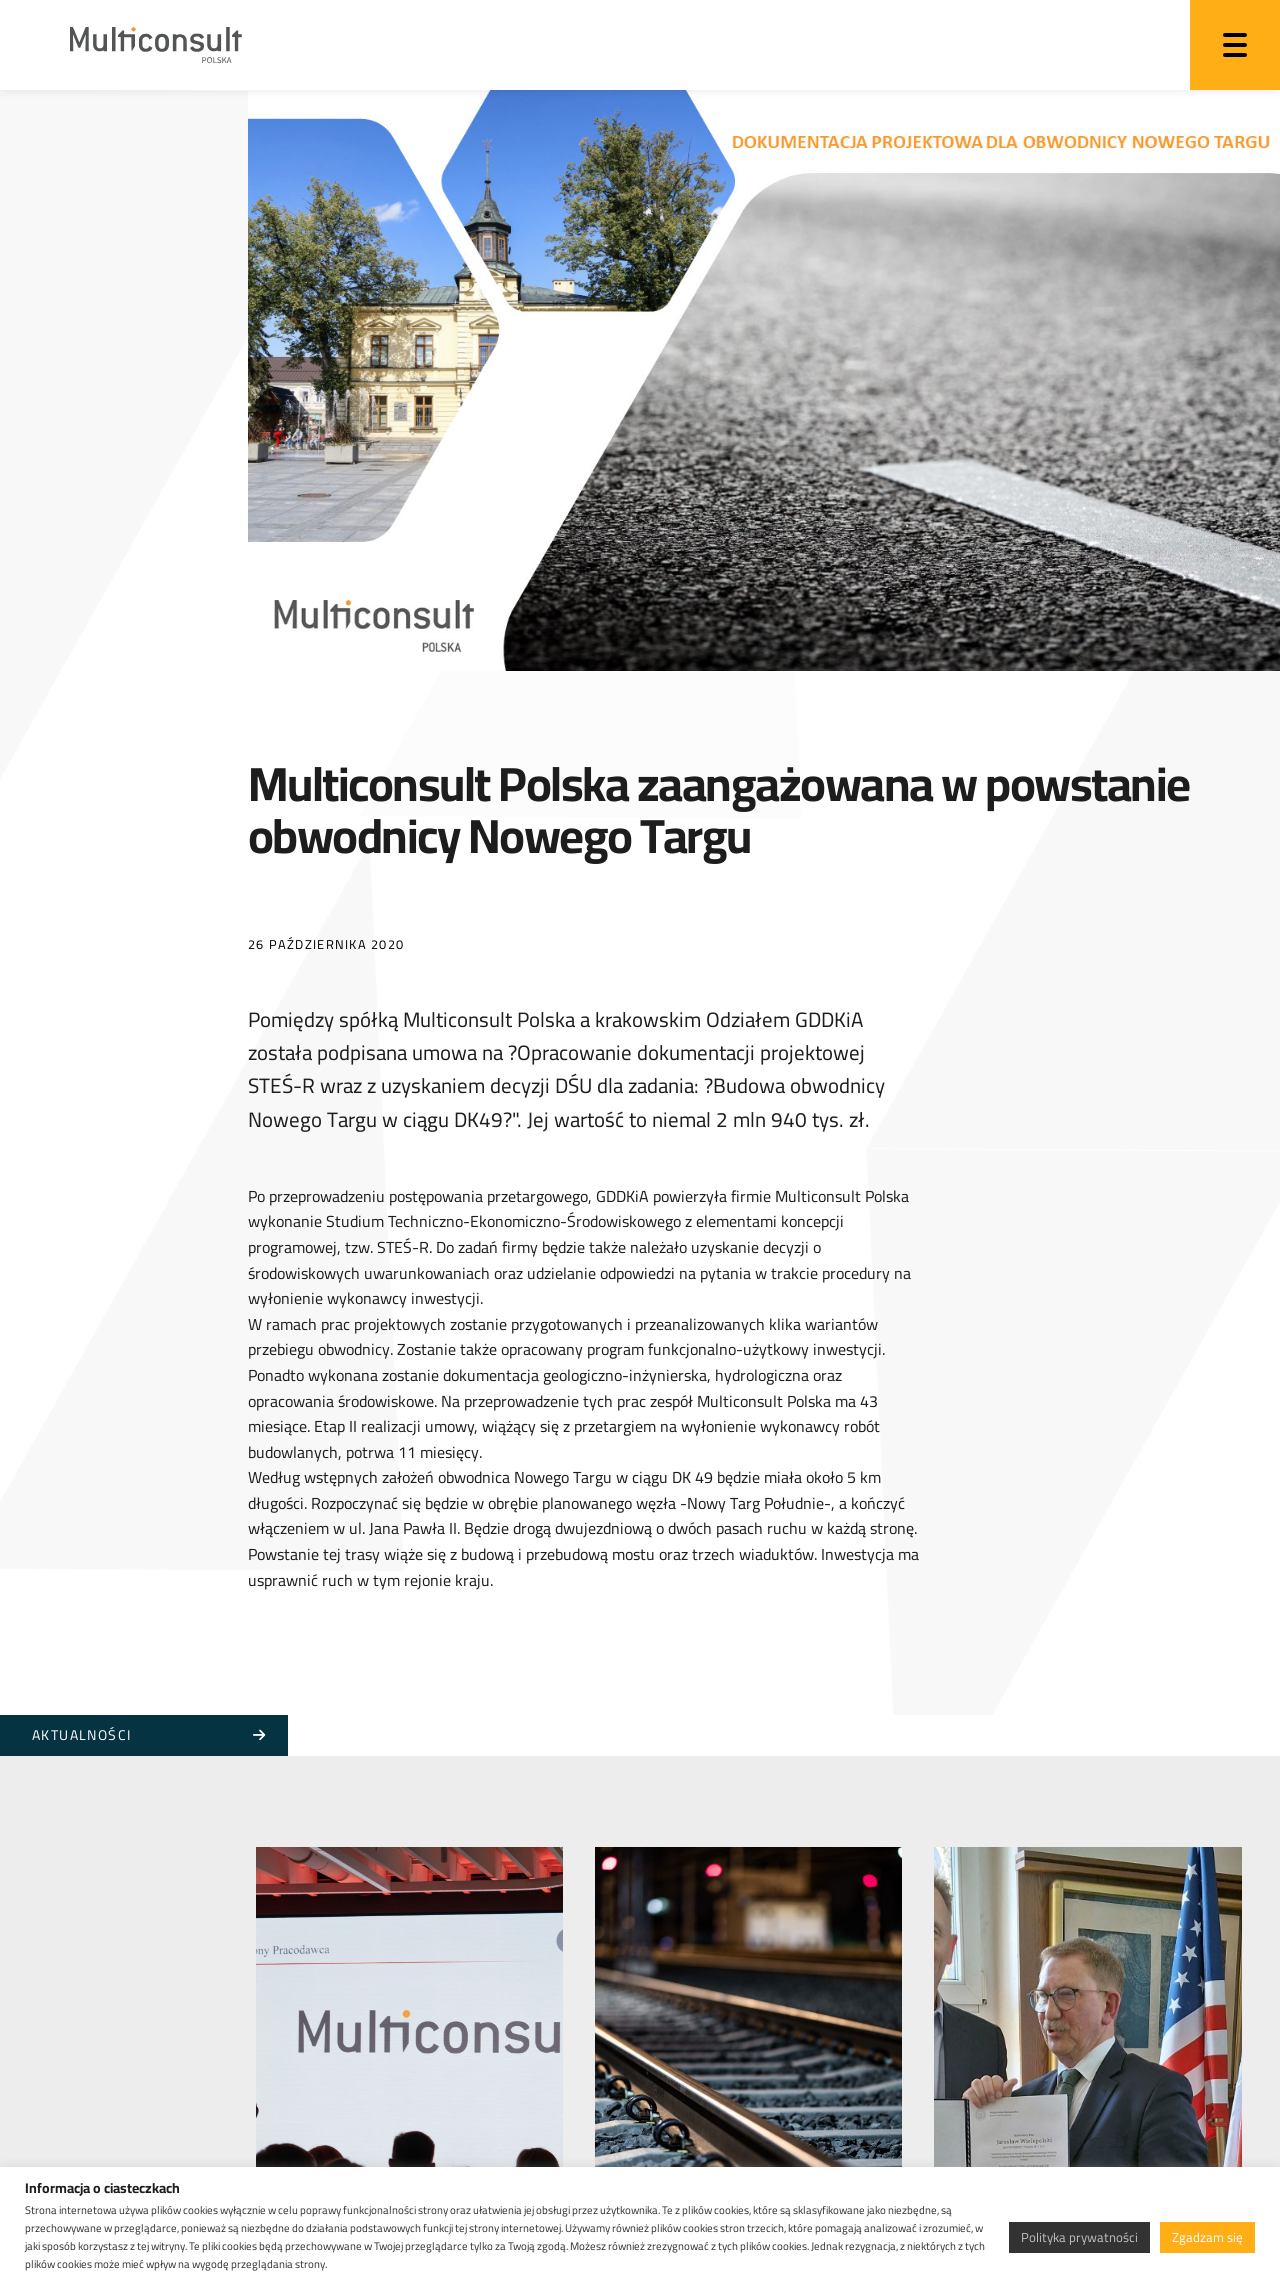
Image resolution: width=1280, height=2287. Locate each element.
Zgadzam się (1207, 2237)
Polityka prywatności (1079, 2237)
